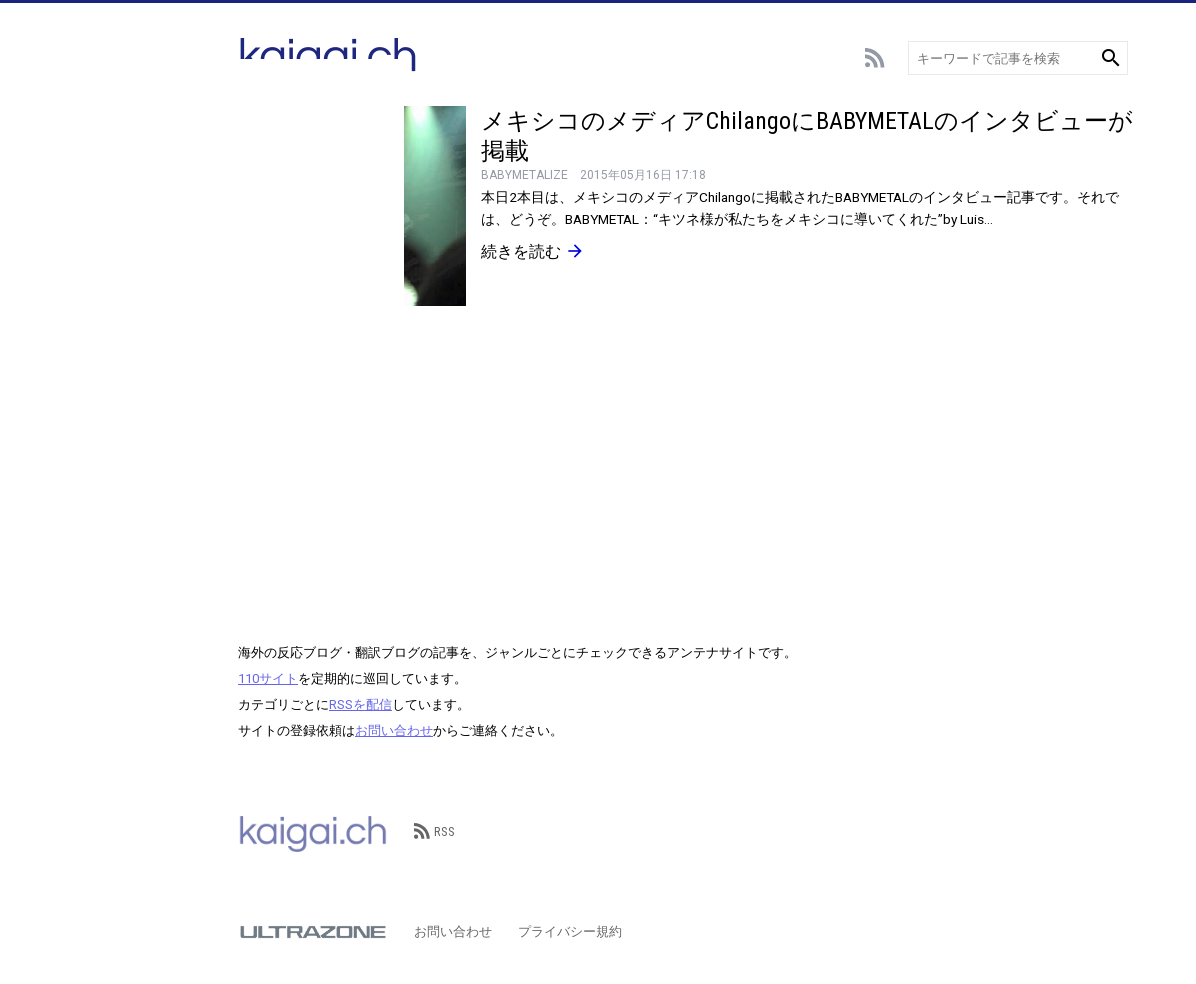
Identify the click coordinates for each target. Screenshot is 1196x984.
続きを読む (533, 251)
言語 (85, 357)
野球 (85, 177)
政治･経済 (101, 447)
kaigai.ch (313, 832)
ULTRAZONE (313, 932)
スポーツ (98, 207)
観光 (85, 417)
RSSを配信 (360, 704)
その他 (91, 507)
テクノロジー (111, 327)
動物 (85, 387)
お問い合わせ (394, 730)
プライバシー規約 (570, 931)
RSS (434, 831)
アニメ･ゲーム (114, 237)
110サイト (268, 678)
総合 (85, 117)
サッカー (98, 147)
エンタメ (98, 267)
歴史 (85, 477)
